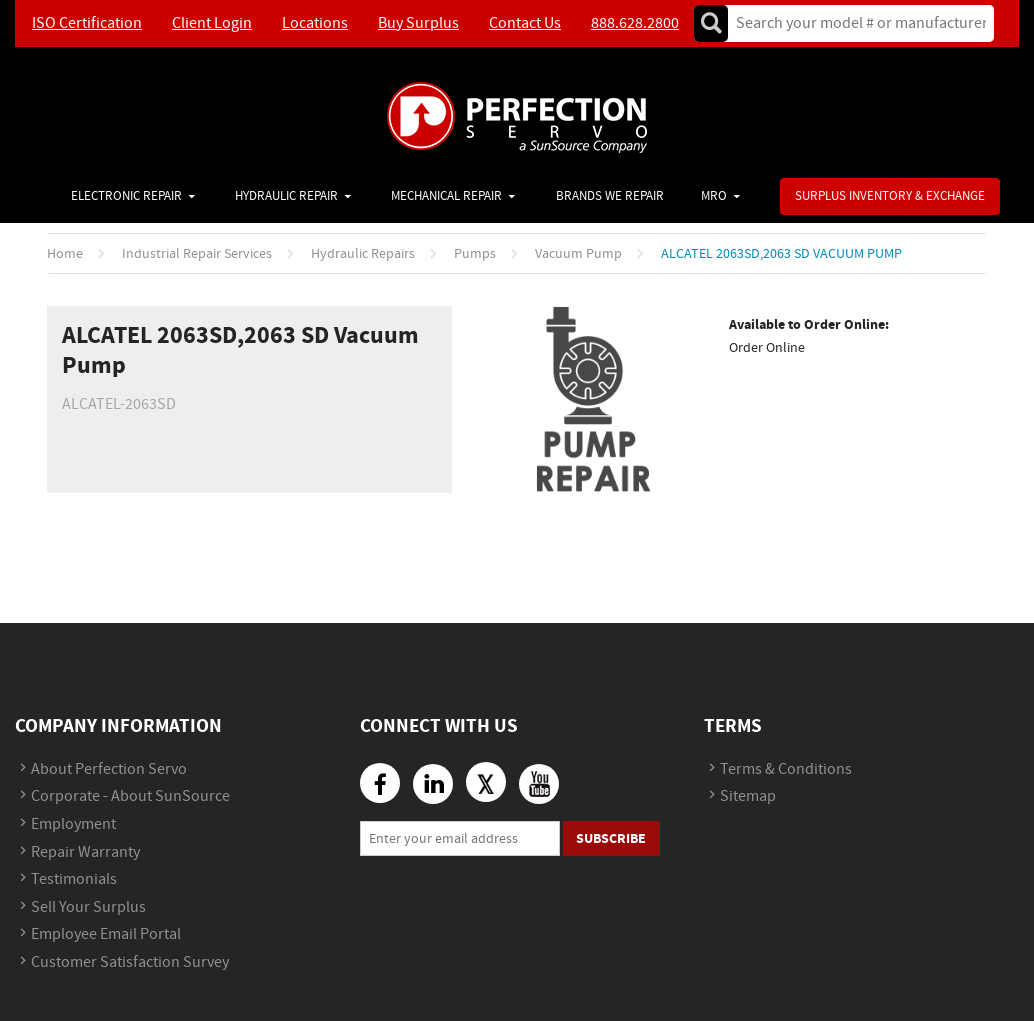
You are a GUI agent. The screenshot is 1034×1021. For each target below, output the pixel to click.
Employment (73, 824)
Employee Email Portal (106, 934)
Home (65, 254)
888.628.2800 (635, 23)
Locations (315, 23)
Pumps (475, 254)
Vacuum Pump (578, 254)
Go (711, 23)
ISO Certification (87, 23)
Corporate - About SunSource (130, 796)
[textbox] (854, 23)
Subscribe (611, 838)
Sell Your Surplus (88, 907)
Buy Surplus (418, 23)
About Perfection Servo (109, 769)
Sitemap (748, 796)
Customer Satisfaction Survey (130, 962)
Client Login (212, 23)
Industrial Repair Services (197, 254)
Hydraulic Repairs (363, 254)
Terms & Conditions (786, 769)
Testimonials (74, 879)
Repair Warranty (85, 852)
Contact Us (525, 23)
